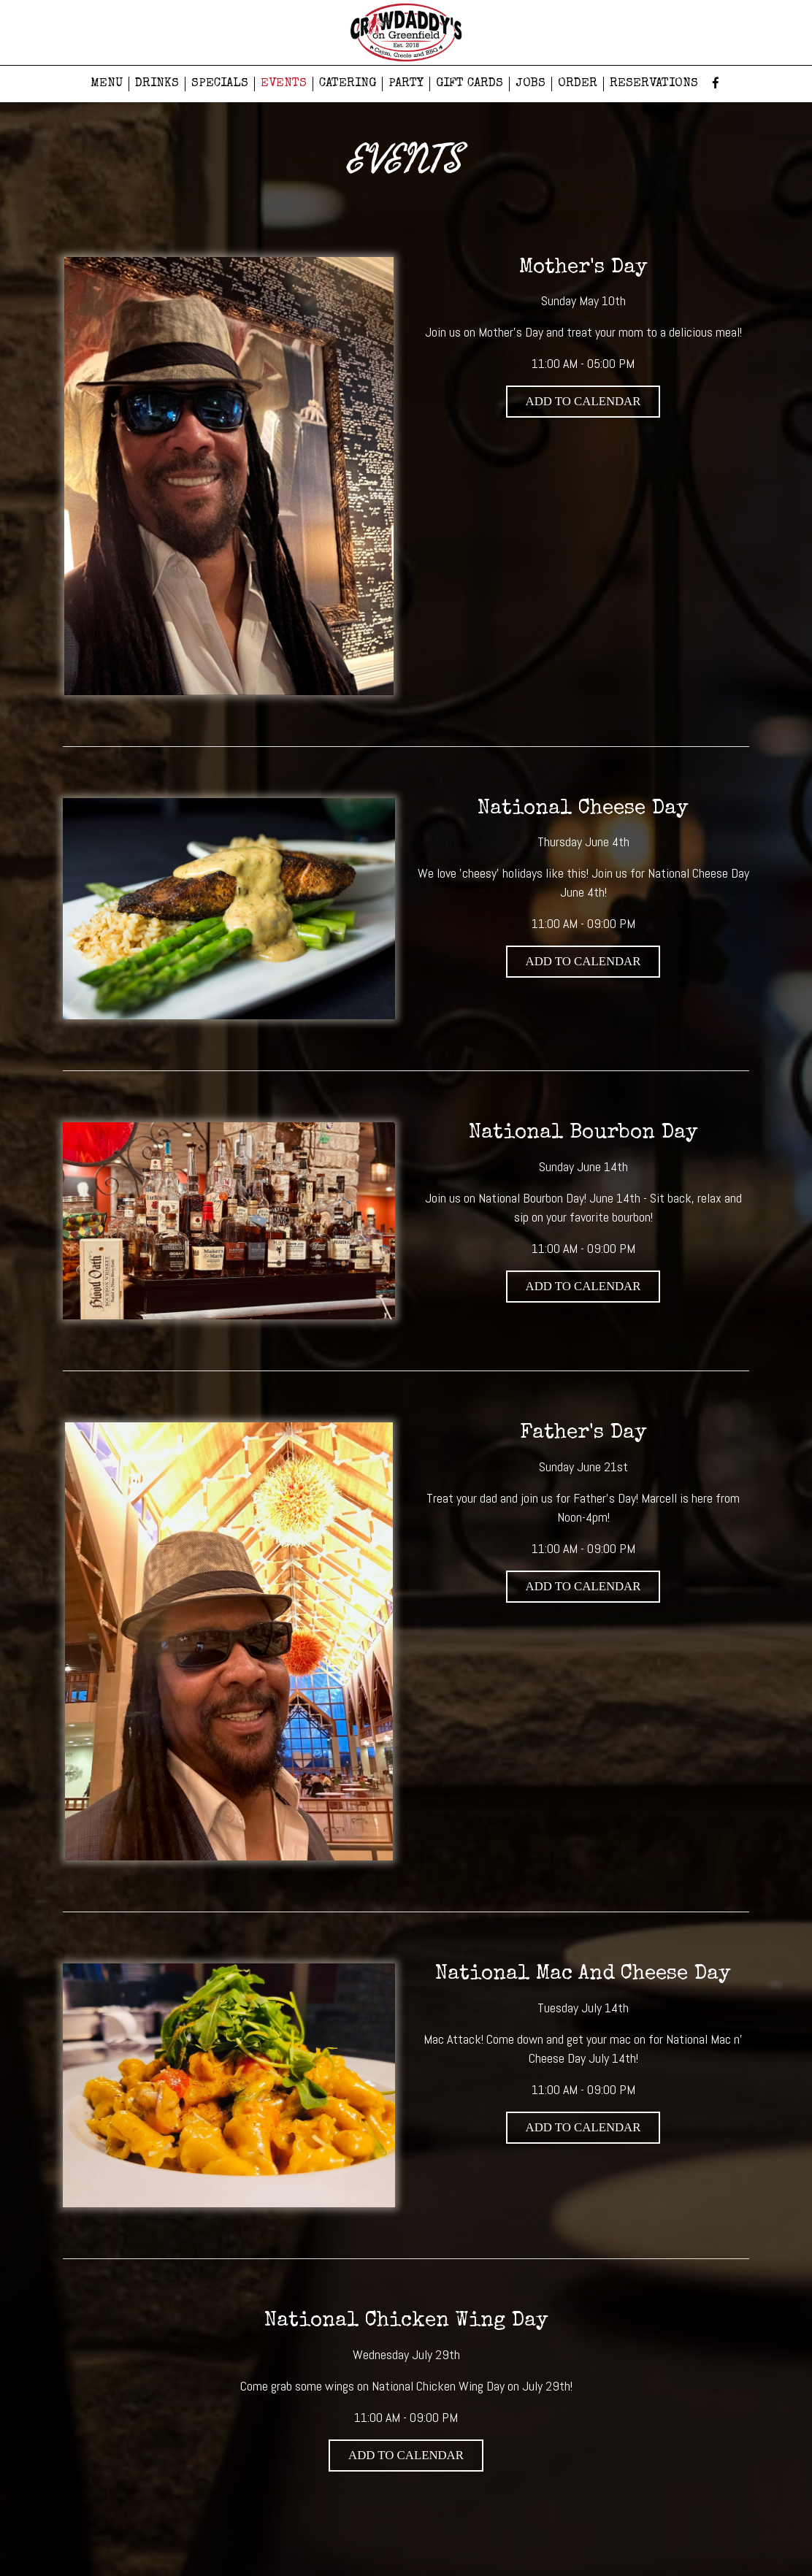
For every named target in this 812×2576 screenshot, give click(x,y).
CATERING (347, 83)
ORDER (577, 83)
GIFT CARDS (469, 83)
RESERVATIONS (654, 83)
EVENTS (284, 83)
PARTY (406, 83)
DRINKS (157, 83)
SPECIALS (219, 83)
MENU (107, 83)
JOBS (530, 83)
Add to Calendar (583, 401)
